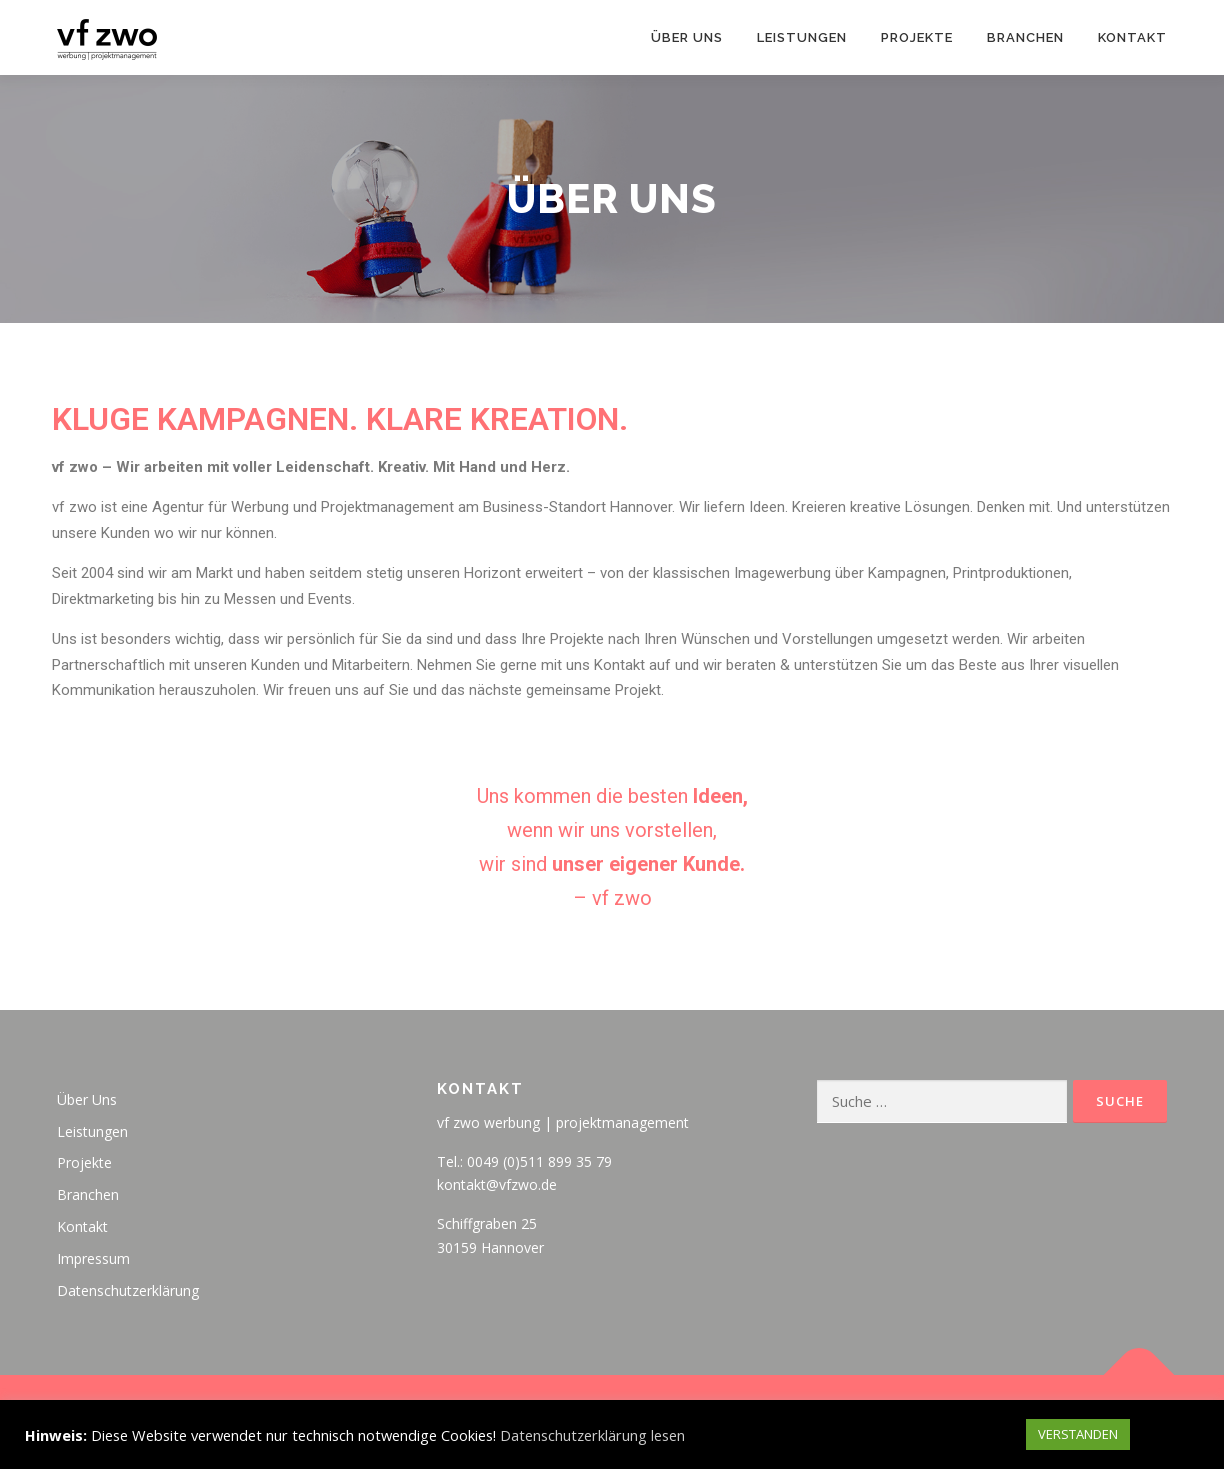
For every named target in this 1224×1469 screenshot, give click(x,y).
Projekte (917, 37)
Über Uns (687, 37)
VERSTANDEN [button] (1078, 1434)
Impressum (93, 1258)
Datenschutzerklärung (128, 1290)
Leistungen (802, 37)
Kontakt (1132, 37)
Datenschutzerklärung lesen (592, 1435)
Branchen (1025, 37)
